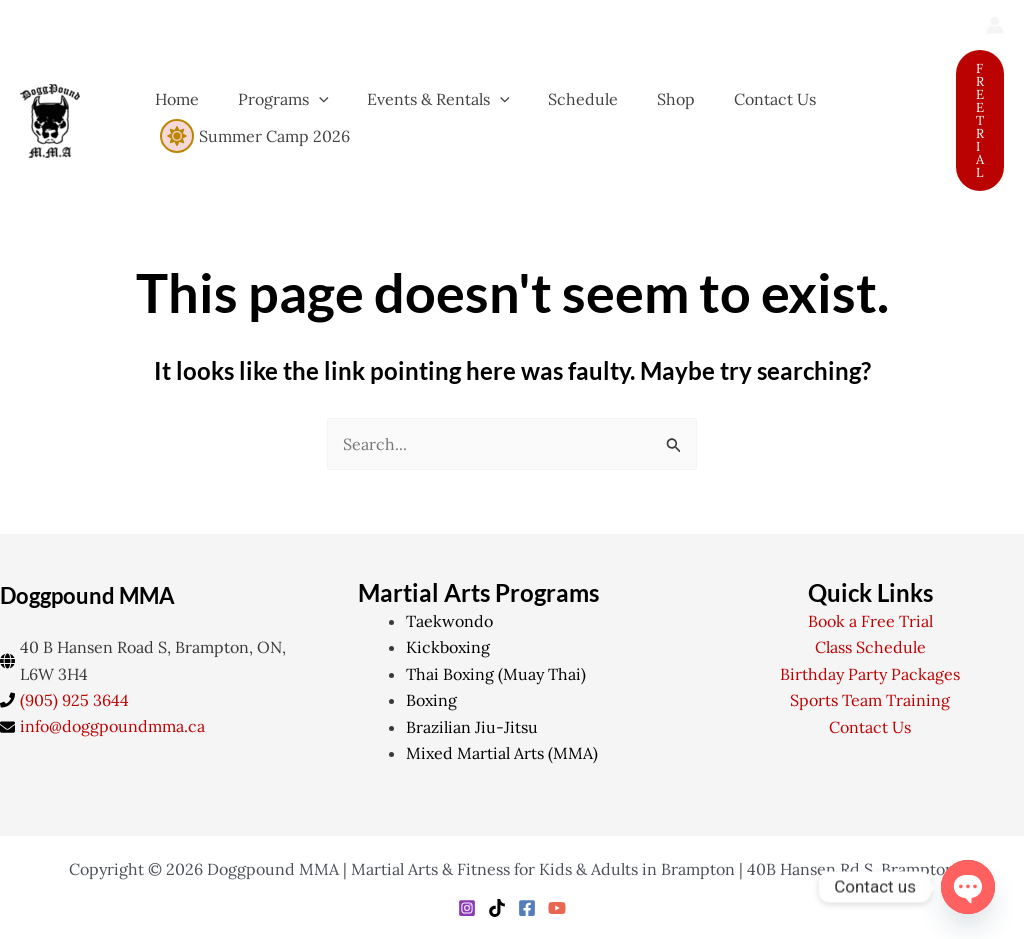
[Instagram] (467, 908)
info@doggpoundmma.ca (112, 726)
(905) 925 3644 (74, 700)
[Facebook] (527, 908)
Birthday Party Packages (870, 674)
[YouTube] (557, 908)
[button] (980, 120)
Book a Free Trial (870, 621)
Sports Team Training (870, 700)
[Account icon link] (995, 25)
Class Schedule (870, 647)
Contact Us (870, 727)
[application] (309, 99)
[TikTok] (497, 908)
